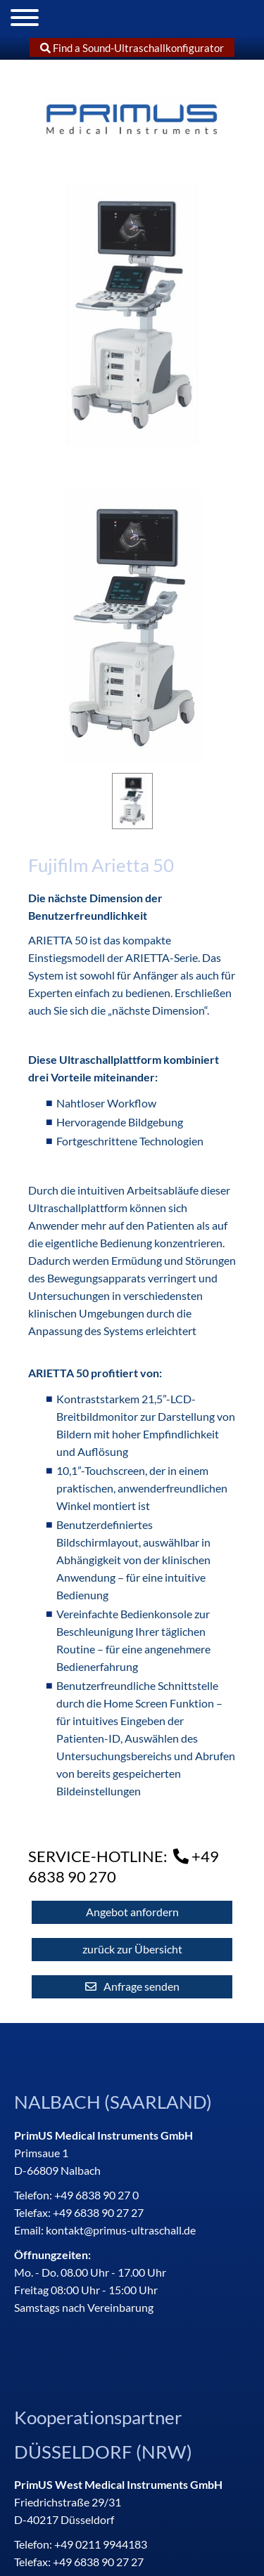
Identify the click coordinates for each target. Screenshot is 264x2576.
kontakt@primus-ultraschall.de (121, 2230)
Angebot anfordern (132, 1911)
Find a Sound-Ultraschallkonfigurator (132, 47)
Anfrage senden (141, 1986)
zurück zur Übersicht (132, 1949)
